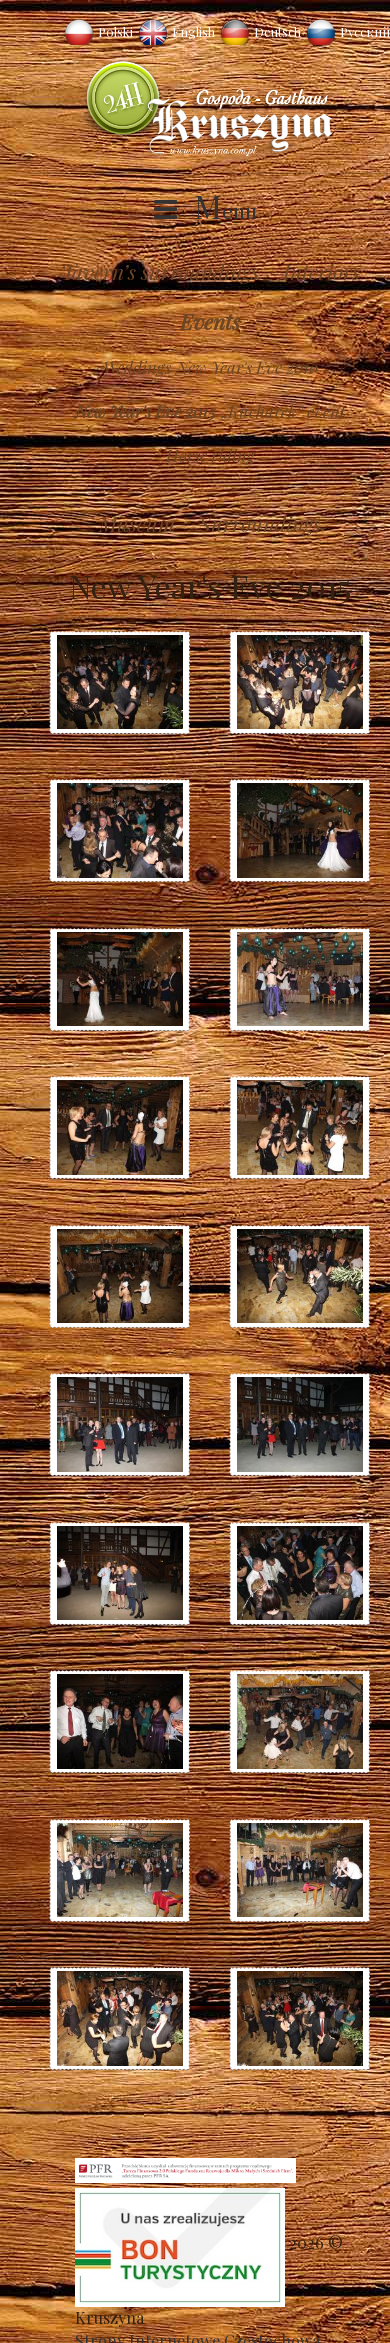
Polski (115, 31)
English (193, 31)
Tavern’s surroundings (160, 271)
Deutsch (277, 31)
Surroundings (260, 523)
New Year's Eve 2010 (247, 367)
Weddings (137, 367)
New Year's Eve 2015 (145, 411)
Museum (137, 523)
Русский (365, 31)
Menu (225, 210)
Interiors (321, 271)
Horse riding (210, 455)
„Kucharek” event (283, 411)
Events (210, 321)
